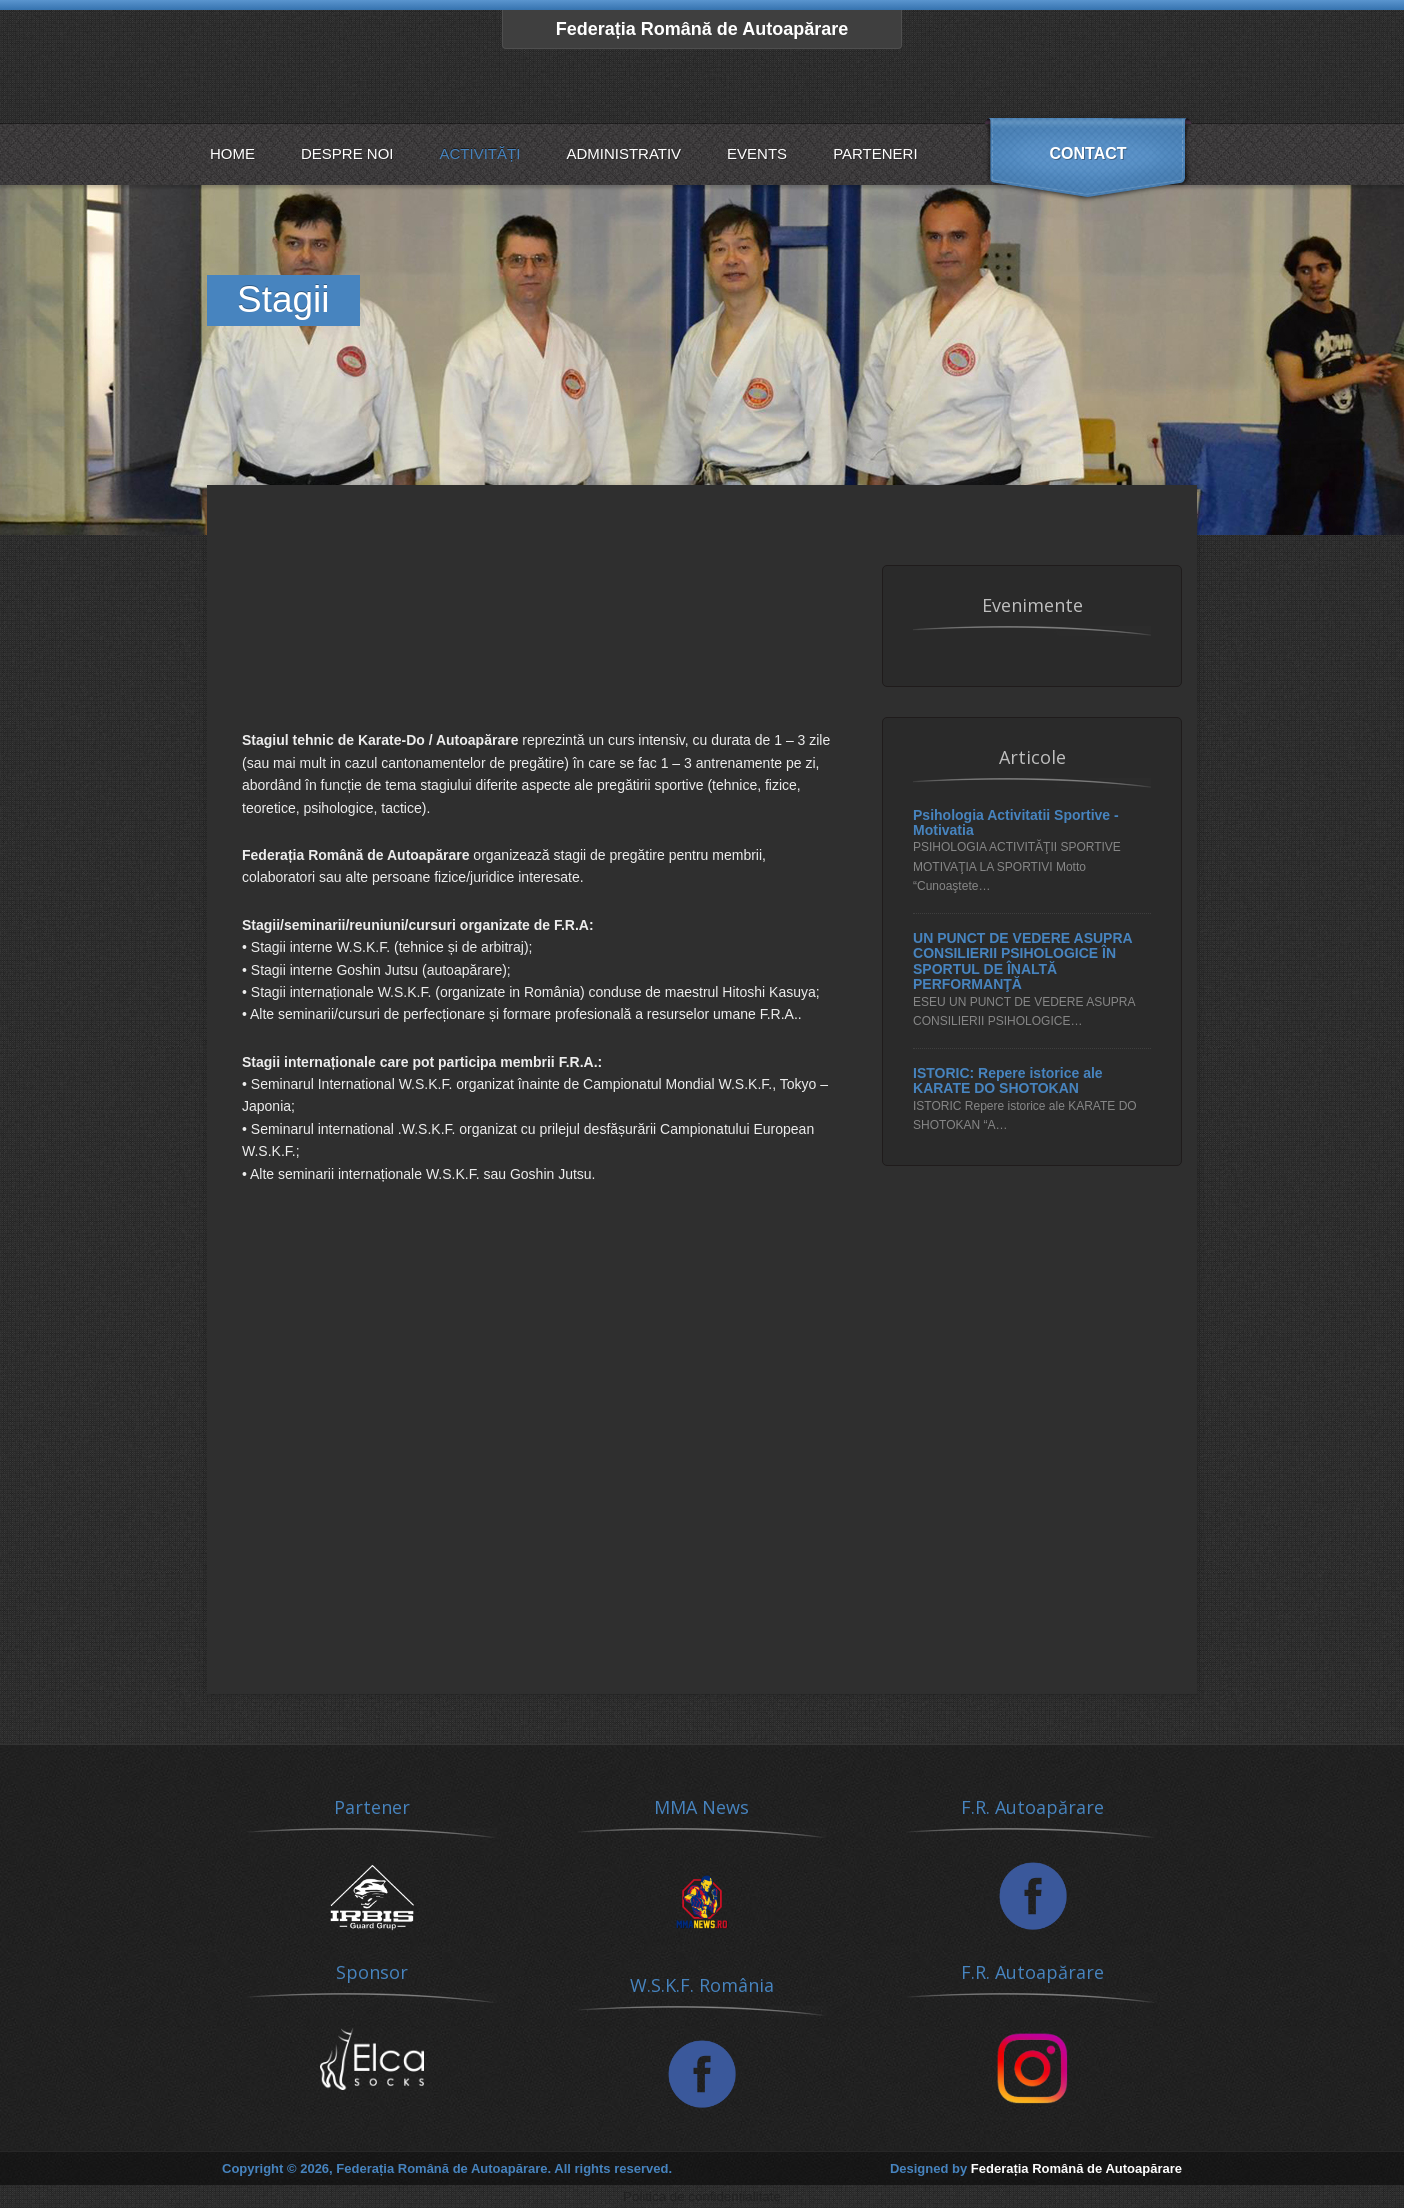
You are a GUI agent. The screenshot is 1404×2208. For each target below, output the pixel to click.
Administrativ (623, 153)
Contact (1087, 153)
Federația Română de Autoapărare (702, 29)
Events (757, 153)
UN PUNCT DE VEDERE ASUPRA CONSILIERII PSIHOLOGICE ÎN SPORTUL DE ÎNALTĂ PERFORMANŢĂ (1022, 961)
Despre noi (347, 153)
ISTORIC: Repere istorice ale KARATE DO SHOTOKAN (1008, 1081)
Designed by (1036, 2168)
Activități (480, 153)
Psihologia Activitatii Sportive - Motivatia (1016, 823)
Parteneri (875, 153)
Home (232, 153)
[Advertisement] (537, 657)
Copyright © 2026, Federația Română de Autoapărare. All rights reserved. (447, 2168)
